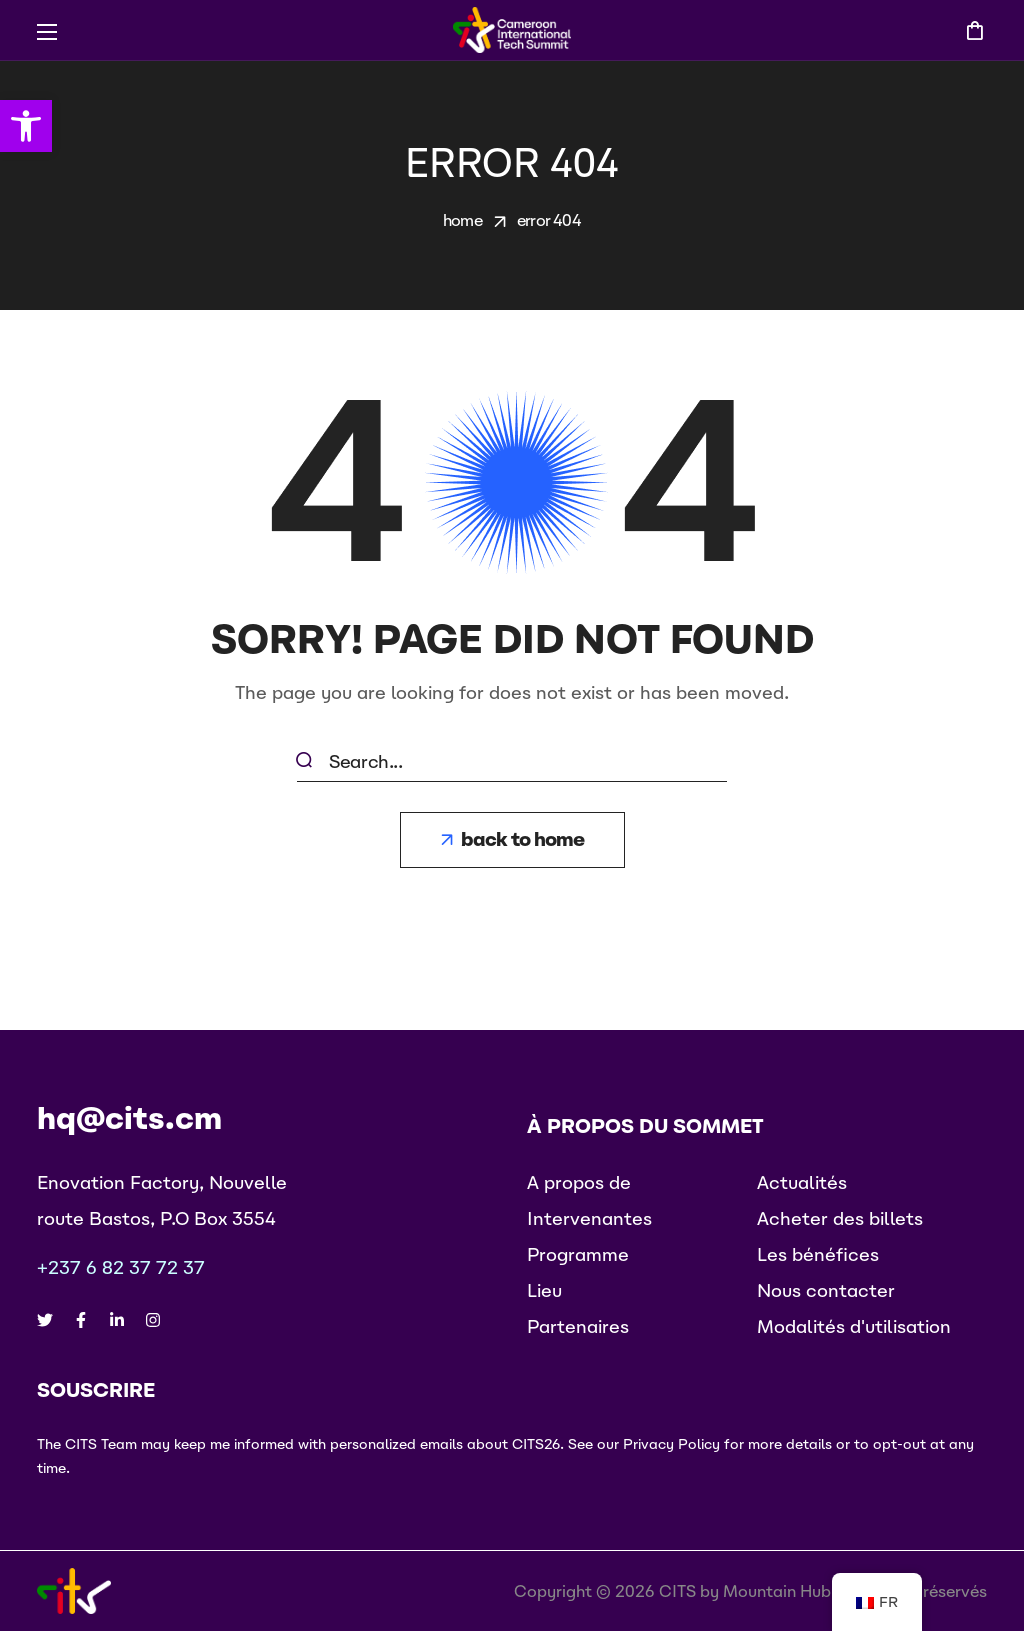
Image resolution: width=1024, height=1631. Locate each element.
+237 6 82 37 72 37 (121, 1267)
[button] (974, 30)
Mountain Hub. (779, 1591)
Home (462, 220)
